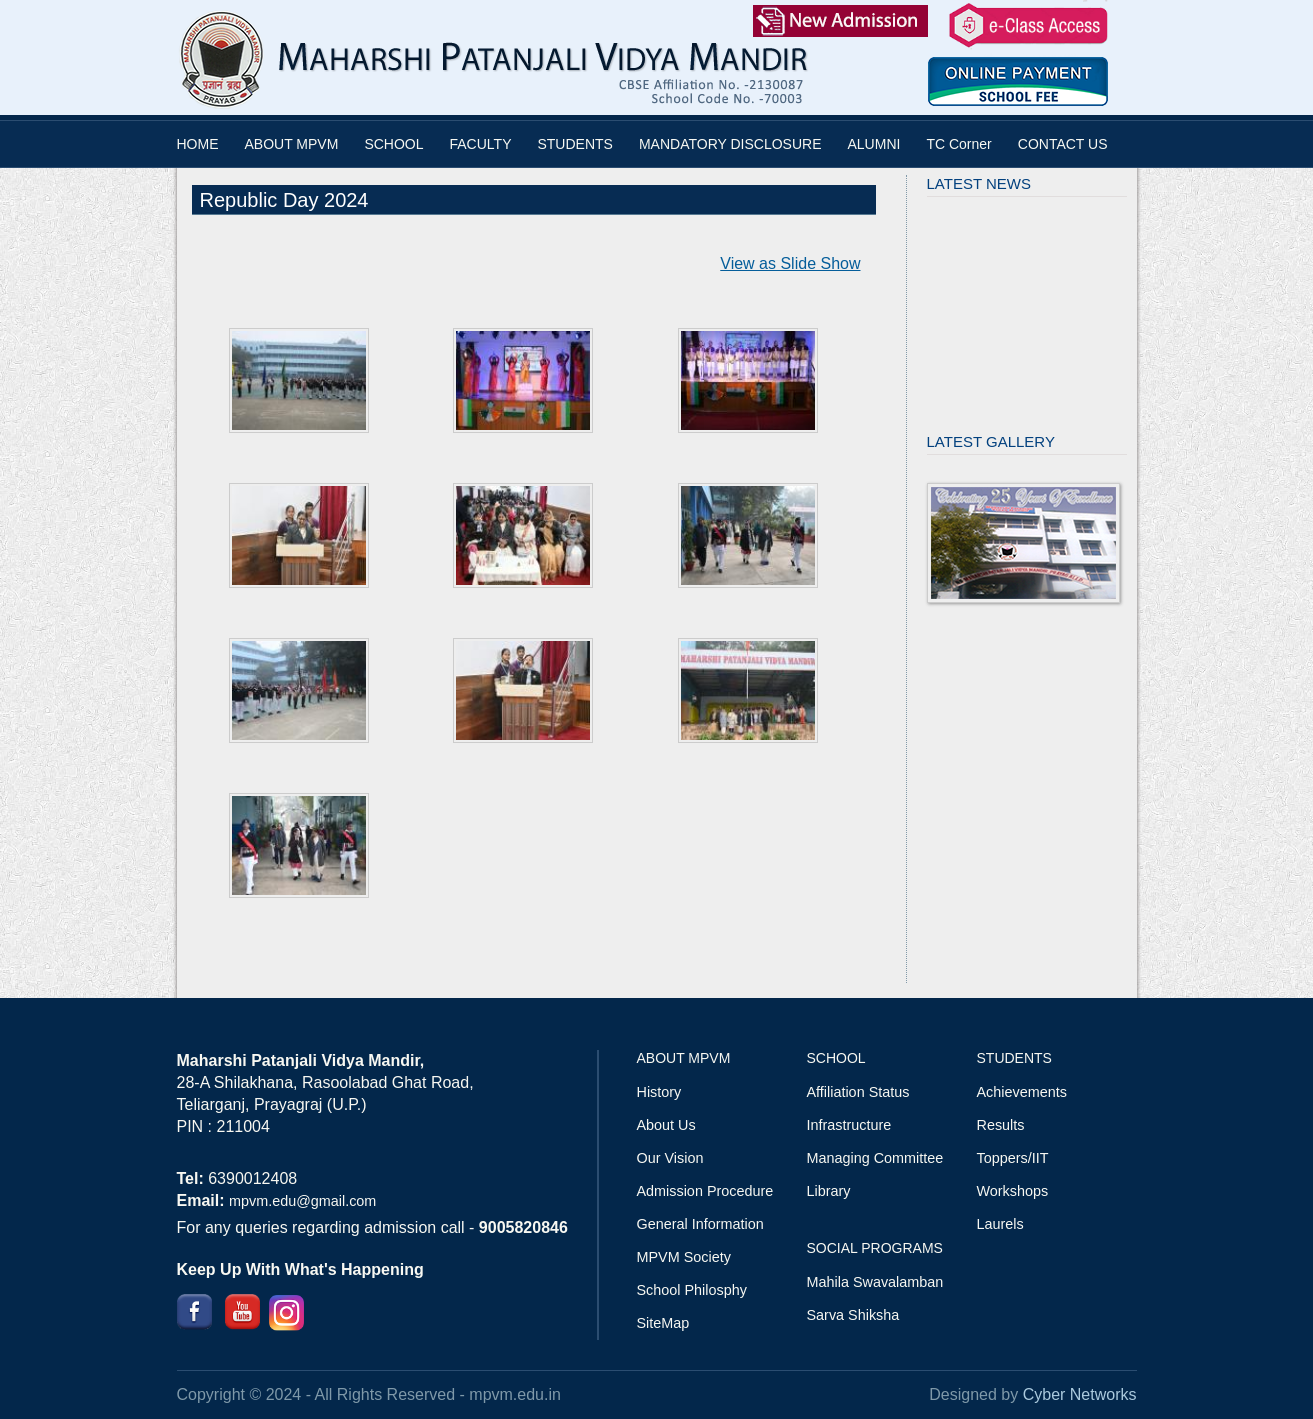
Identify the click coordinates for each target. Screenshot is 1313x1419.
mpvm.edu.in (515, 1394)
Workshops (1013, 1191)
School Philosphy (692, 1290)
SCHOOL (393, 144)
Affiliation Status (858, 1092)
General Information (700, 1224)
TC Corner (958, 144)
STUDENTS (574, 144)
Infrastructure (849, 1125)
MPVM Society (684, 1257)
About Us (666, 1125)
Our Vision (670, 1158)
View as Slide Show (790, 263)
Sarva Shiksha (853, 1315)
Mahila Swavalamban (875, 1282)
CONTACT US (1063, 144)
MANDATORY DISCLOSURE (730, 144)
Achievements (1022, 1092)
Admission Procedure (705, 1191)
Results (1001, 1125)
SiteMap (663, 1323)
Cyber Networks (1080, 1394)
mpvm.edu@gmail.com (302, 1201)
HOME (198, 144)
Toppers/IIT (1013, 1158)
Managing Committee (875, 1158)
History (659, 1092)
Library (829, 1191)
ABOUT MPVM (292, 144)
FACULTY (481, 144)
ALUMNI (874, 144)
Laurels (1000, 1224)
